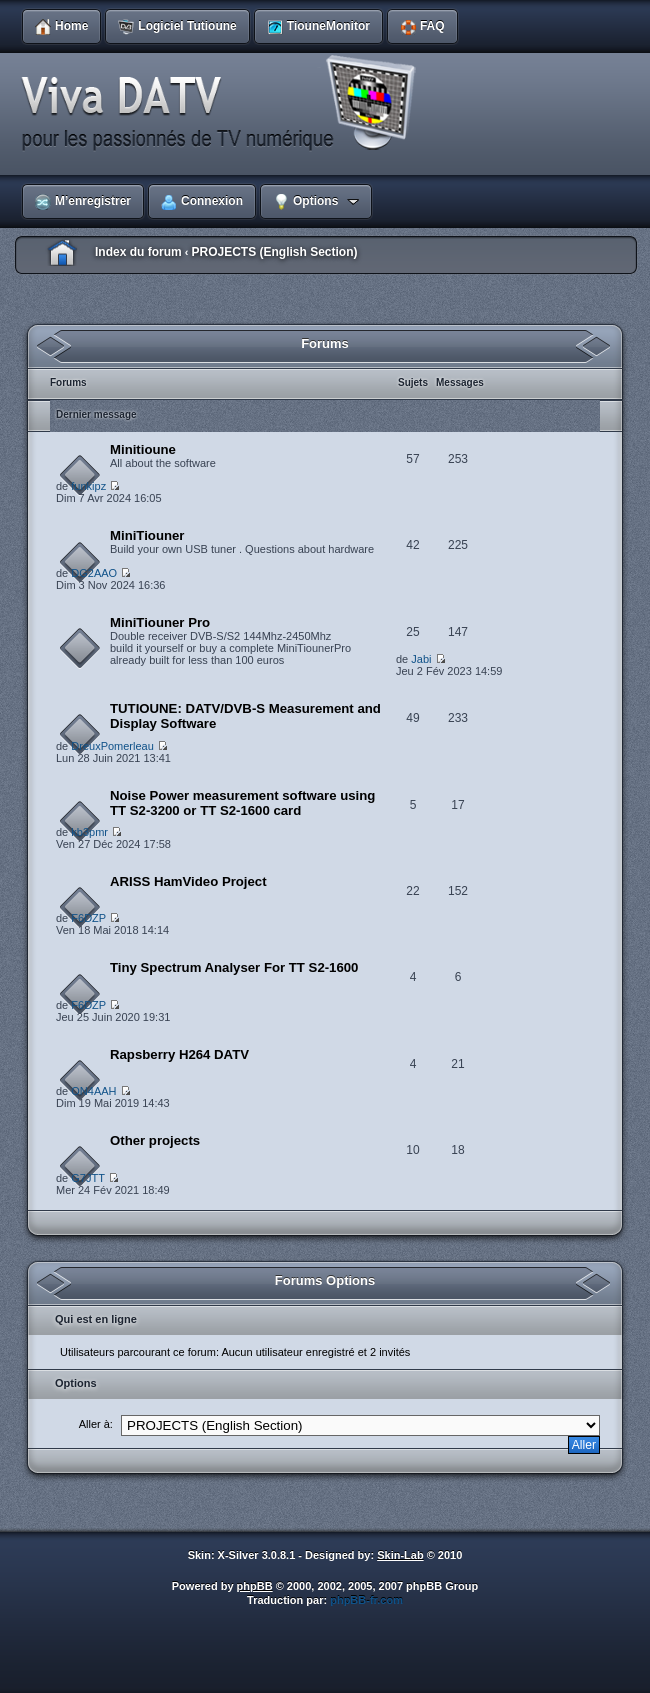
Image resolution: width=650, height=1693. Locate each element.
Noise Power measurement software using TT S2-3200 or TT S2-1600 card (242, 803)
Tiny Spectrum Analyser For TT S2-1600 (234, 967)
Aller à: (96, 1424)
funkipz (88, 486)
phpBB (255, 1586)
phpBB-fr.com (366, 1600)
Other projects (155, 1140)
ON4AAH (93, 1091)
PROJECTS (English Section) (274, 252)
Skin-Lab (400, 1555)
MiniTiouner (147, 535)
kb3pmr (89, 832)
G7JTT (88, 1178)
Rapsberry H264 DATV (179, 1054)
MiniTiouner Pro (160, 622)
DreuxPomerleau (112, 746)
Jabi (421, 659)
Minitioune (143, 449)
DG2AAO (94, 573)
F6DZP (88, 918)
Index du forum (138, 252)
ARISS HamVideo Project (188, 881)
